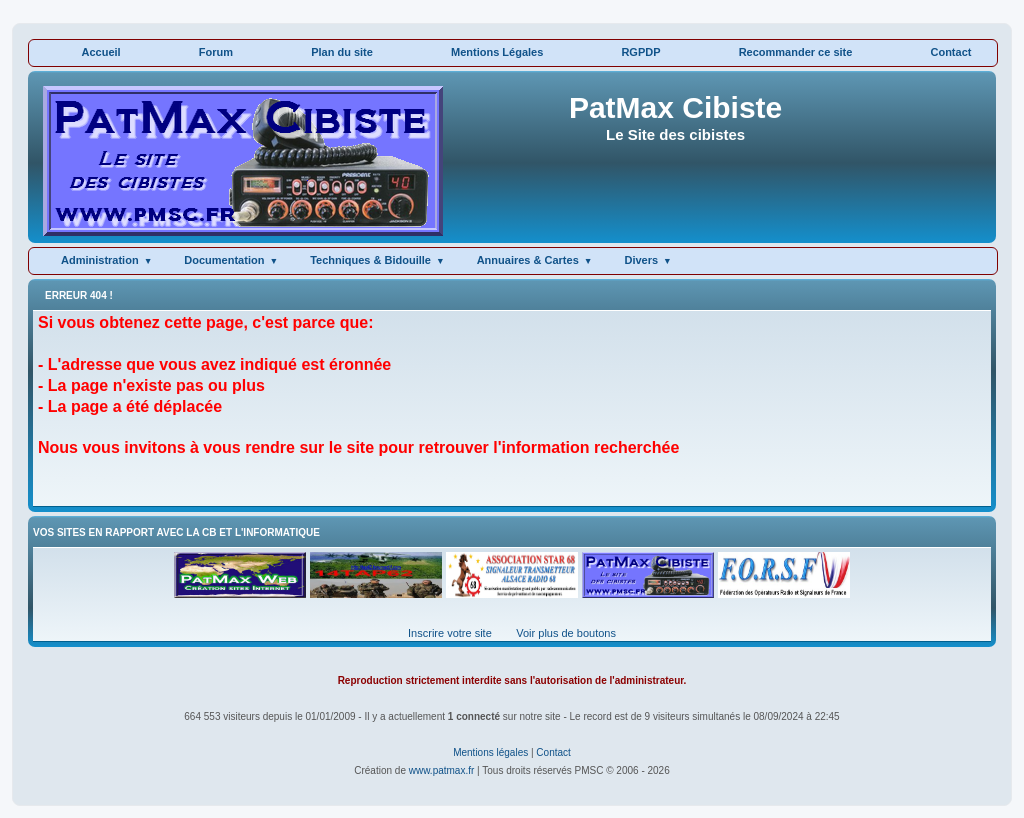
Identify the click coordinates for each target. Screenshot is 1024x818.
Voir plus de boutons (566, 633)
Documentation (224, 260)
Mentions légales (490, 752)
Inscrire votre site (450, 633)
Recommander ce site (796, 52)
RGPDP (640, 52)
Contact (950, 52)
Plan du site (342, 52)
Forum (216, 52)
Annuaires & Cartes (528, 260)
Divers (641, 260)
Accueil (101, 52)
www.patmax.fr (442, 770)
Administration (100, 260)
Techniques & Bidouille (370, 260)
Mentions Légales (497, 52)
